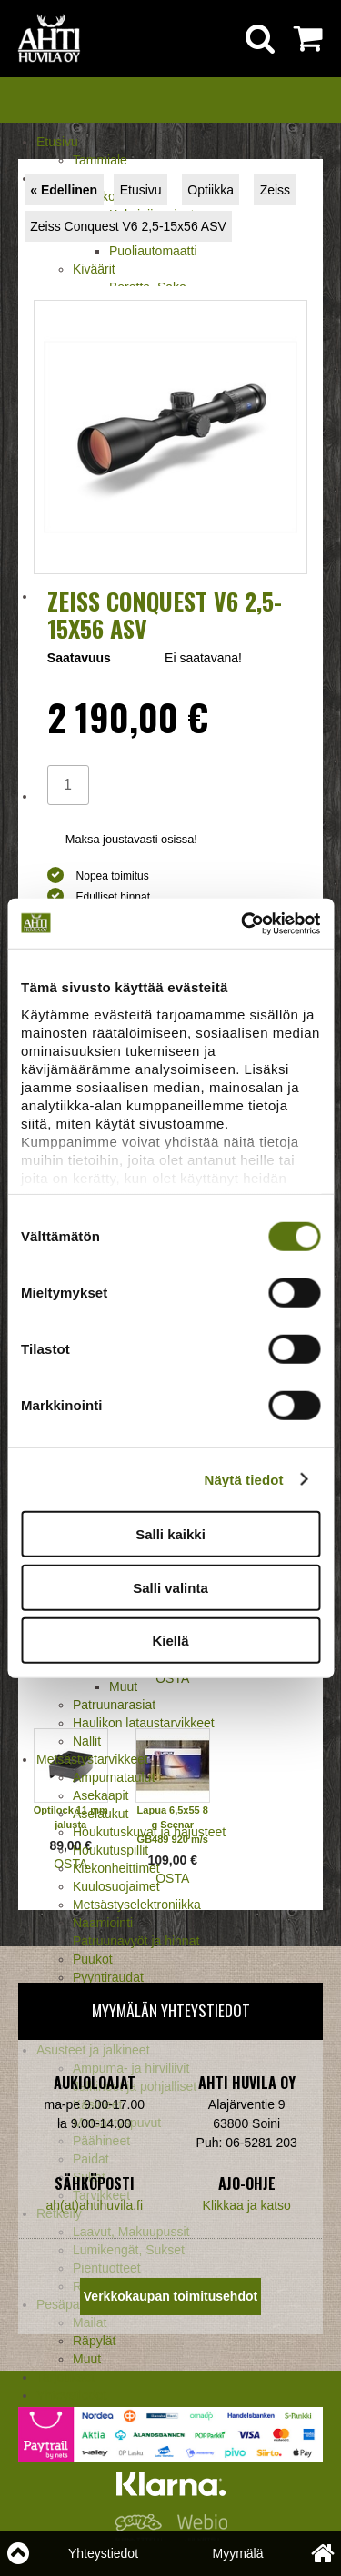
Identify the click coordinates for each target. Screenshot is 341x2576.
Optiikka (210, 190)
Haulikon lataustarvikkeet (144, 1723)
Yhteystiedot (103, 2553)
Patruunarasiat (114, 1704)
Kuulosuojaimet (116, 1886)
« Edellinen (63, 190)
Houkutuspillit (110, 1850)
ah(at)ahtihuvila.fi (94, 2205)
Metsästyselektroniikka (137, 1904)
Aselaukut (100, 1813)
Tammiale (100, 160)
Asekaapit (100, 1795)
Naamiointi (103, 1922)
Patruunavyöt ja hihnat (136, 1941)
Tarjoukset (65, 2377)
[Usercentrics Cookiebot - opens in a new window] (242, 923)
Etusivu (57, 141)
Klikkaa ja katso (247, 2205)
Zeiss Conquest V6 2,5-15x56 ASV (128, 226)
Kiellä (170, 1640)
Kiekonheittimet (116, 1868)
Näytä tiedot (244, 1479)
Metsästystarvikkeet (92, 1759)
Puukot (93, 1959)
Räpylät (94, 2340)
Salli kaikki (170, 1534)
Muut (123, 1686)
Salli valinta (170, 1587)
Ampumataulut (114, 1777)
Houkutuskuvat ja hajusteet (149, 1832)
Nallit (87, 1741)
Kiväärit (94, 269)
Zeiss (275, 190)
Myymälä (237, 2553)
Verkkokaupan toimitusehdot (170, 2296)
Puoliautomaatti (153, 251)
